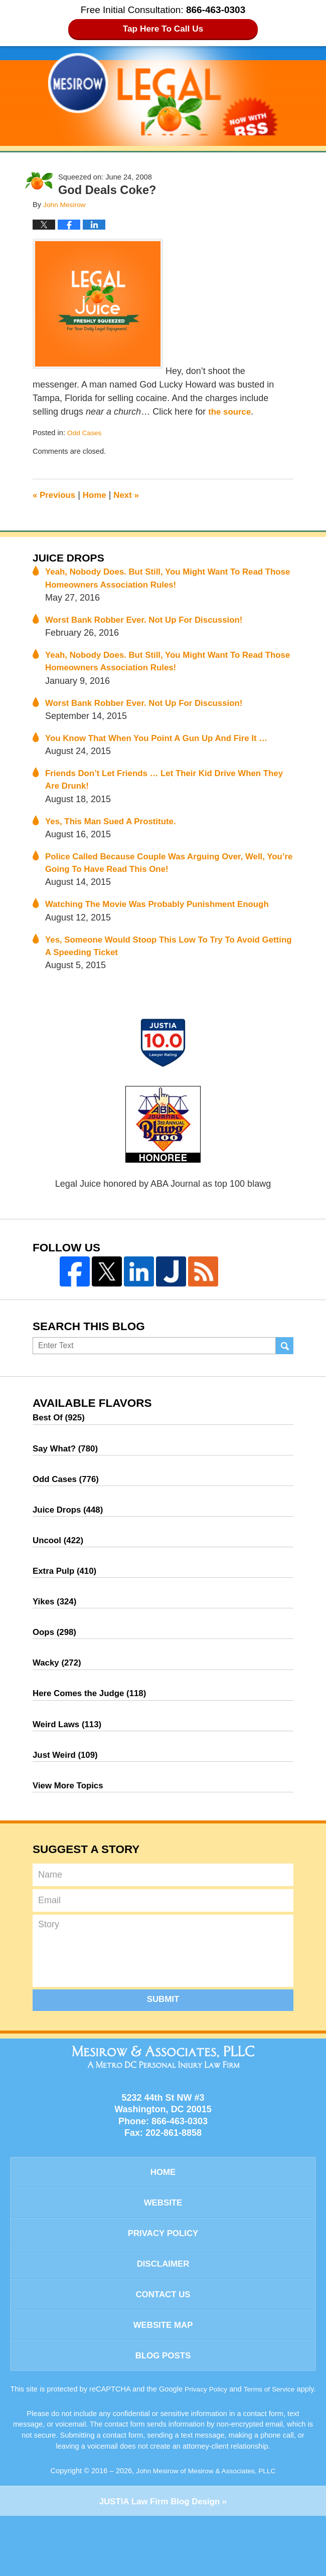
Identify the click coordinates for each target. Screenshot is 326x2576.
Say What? (67, 1465)
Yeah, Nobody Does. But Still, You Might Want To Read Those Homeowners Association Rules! (161, 580)
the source (231, 412)
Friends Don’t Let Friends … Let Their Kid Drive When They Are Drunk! (160, 787)
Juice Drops (71, 558)
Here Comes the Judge (93, 1722)
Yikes (56, 1625)
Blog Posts (163, 2403)
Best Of (60, 1433)
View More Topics (70, 1818)
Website (163, 2240)
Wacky (58, 1690)
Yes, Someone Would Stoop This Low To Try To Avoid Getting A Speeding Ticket (160, 959)
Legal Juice (163, 94)
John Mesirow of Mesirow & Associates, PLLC (205, 2529)
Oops (56, 1657)
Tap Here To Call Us (163, 29)
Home (98, 495)
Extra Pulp (67, 1593)
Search (284, 1361)
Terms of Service (281, 2437)
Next (131, 495)
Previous (55, 495)
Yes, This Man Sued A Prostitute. (115, 830)
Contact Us (163, 2337)
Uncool (60, 1561)
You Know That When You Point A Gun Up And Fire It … (164, 745)
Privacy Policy (163, 2272)
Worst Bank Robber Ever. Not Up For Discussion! (150, 623)
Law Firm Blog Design (159, 2560)
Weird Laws (69, 1754)
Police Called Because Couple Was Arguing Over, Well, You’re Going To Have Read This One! (162, 873)
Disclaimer (163, 2305)
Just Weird (67, 1786)
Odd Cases (85, 433)
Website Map (163, 2370)
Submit (163, 2033)
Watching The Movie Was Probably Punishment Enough (164, 916)
